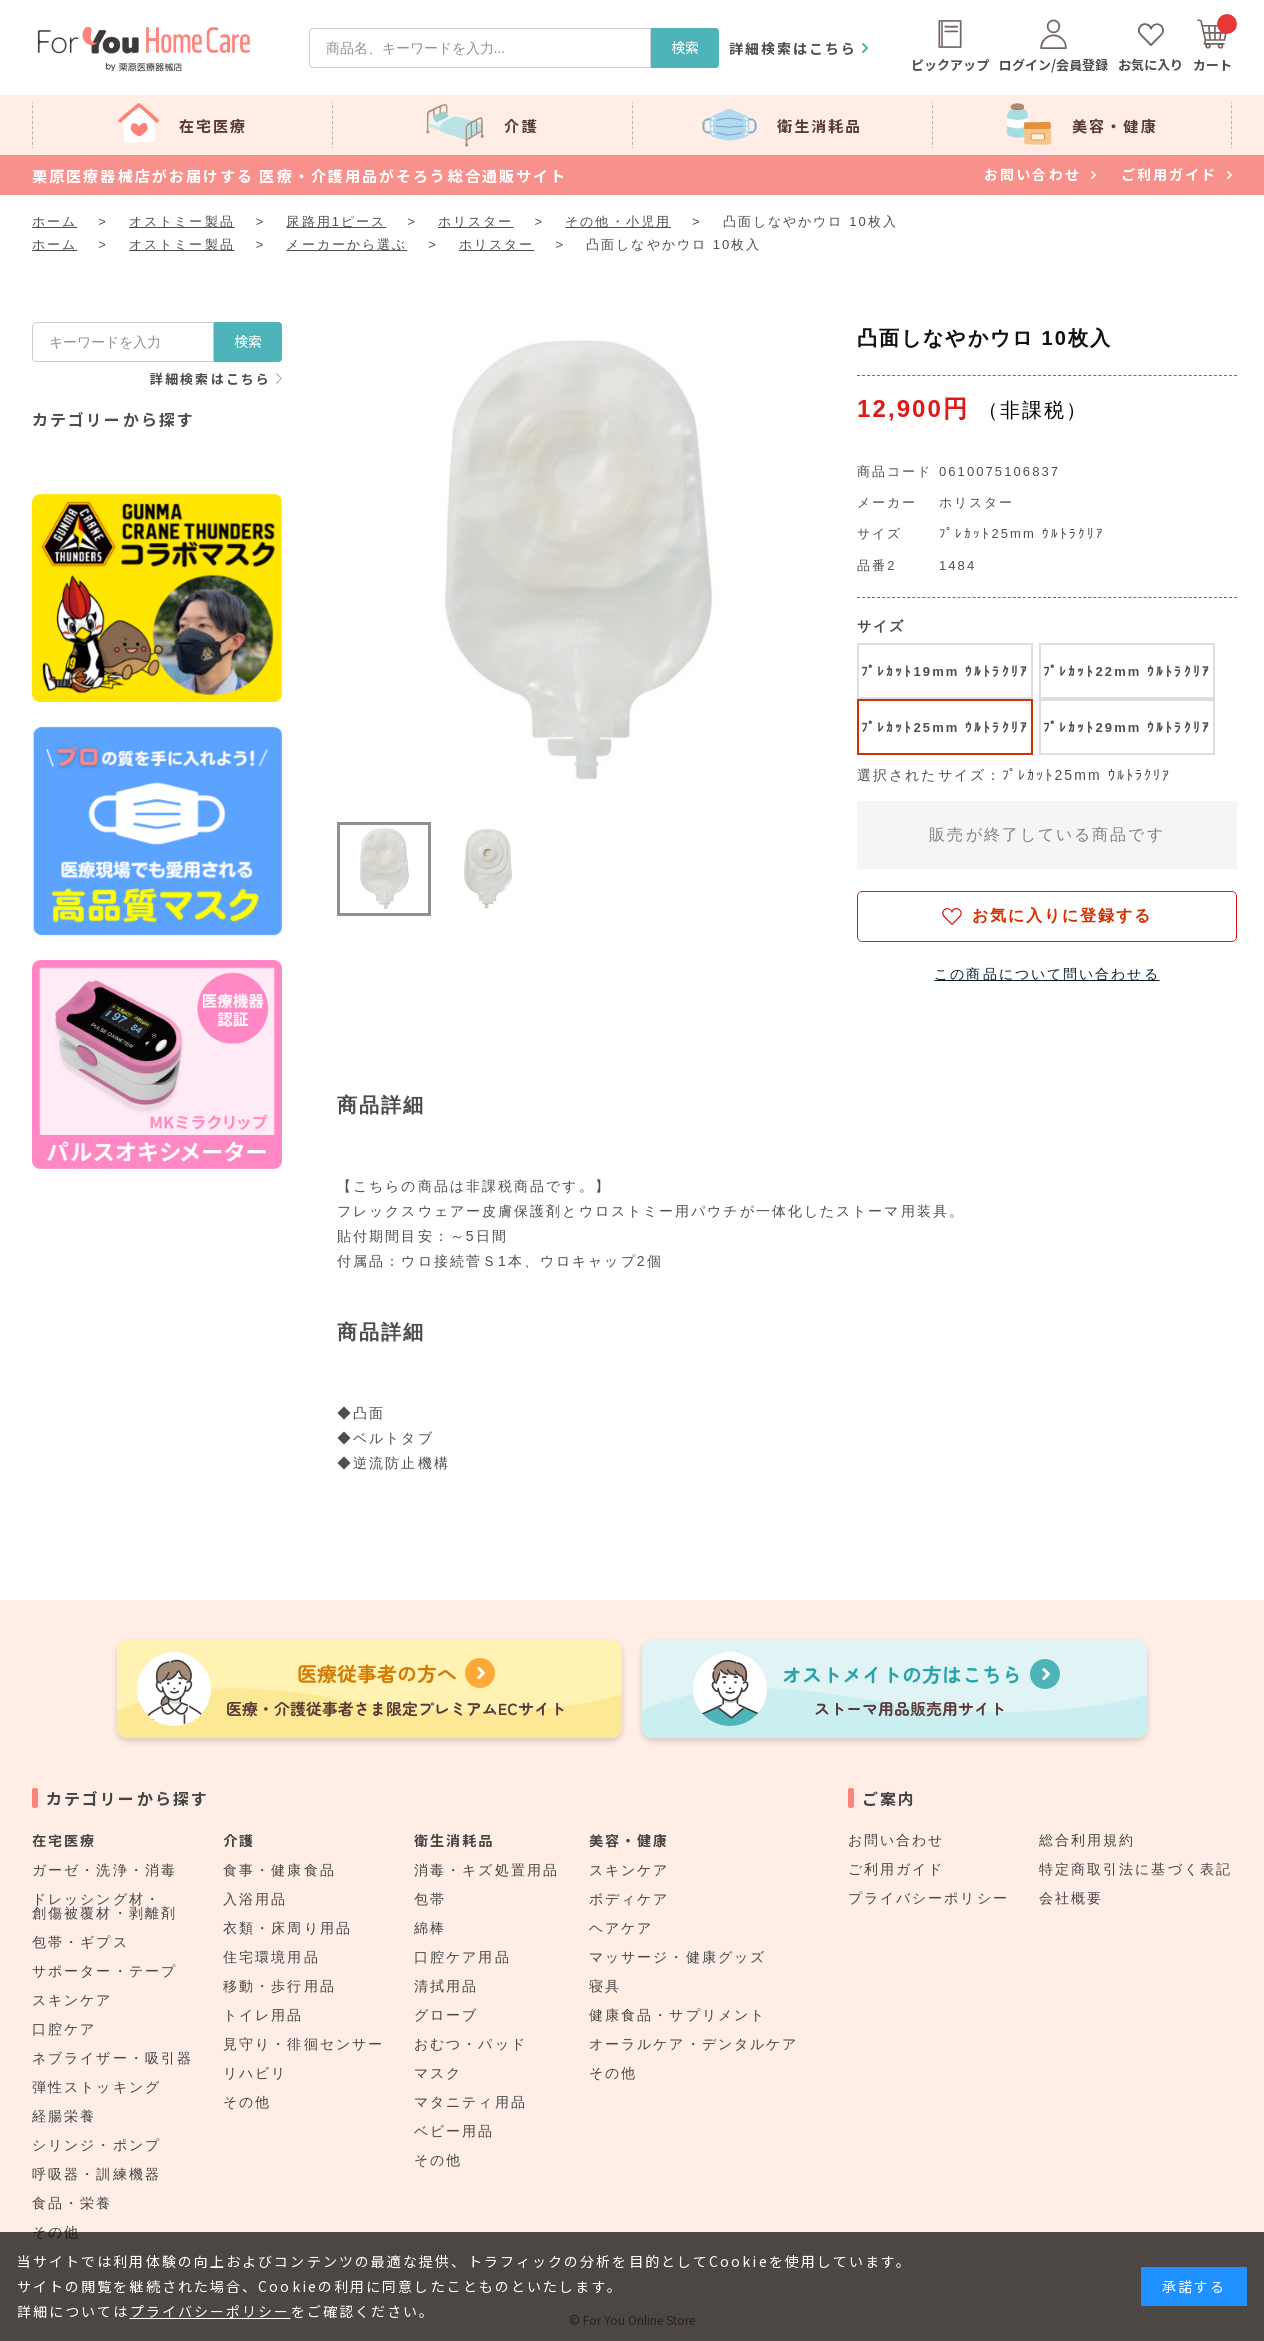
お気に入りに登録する (1062, 915)
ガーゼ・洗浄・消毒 (104, 1870)
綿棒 (430, 1928)
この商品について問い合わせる (1046, 974)
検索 (685, 47)
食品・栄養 (72, 2203)
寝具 (605, 1986)
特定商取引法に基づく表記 (1135, 1869)
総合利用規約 (1087, 1840)
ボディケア (629, 1899)
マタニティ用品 (470, 2102)
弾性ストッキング (96, 2087)
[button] (384, 869)
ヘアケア (621, 1928)
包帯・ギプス (80, 1942)
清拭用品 (446, 1986)
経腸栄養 (64, 2116)
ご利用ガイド (896, 1869)
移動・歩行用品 (279, 1986)
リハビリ (255, 2073)
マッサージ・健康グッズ (677, 1957)
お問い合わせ (896, 1840)
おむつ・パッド (470, 2044)
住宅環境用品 (271, 1957)
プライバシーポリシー (928, 1898)
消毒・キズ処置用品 (486, 1870)
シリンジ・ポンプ (96, 2145)
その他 (247, 2102)
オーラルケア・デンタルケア (693, 2044)
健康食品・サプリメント (677, 2015)
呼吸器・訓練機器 (96, 2174)
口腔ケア (64, 2029)
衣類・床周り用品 (287, 1928)
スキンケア (72, 2000)
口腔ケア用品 (462, 1957)
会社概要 (1071, 1898)
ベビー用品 (454, 2131)
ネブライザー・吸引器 (112, 2058)
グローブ (446, 2015)
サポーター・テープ (104, 1971)
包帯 (430, 1899)
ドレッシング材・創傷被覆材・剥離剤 (104, 1906)
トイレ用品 (263, 2015)
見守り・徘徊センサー (303, 2044)
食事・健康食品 (279, 1870)
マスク (438, 2073)
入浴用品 (255, 1899)
